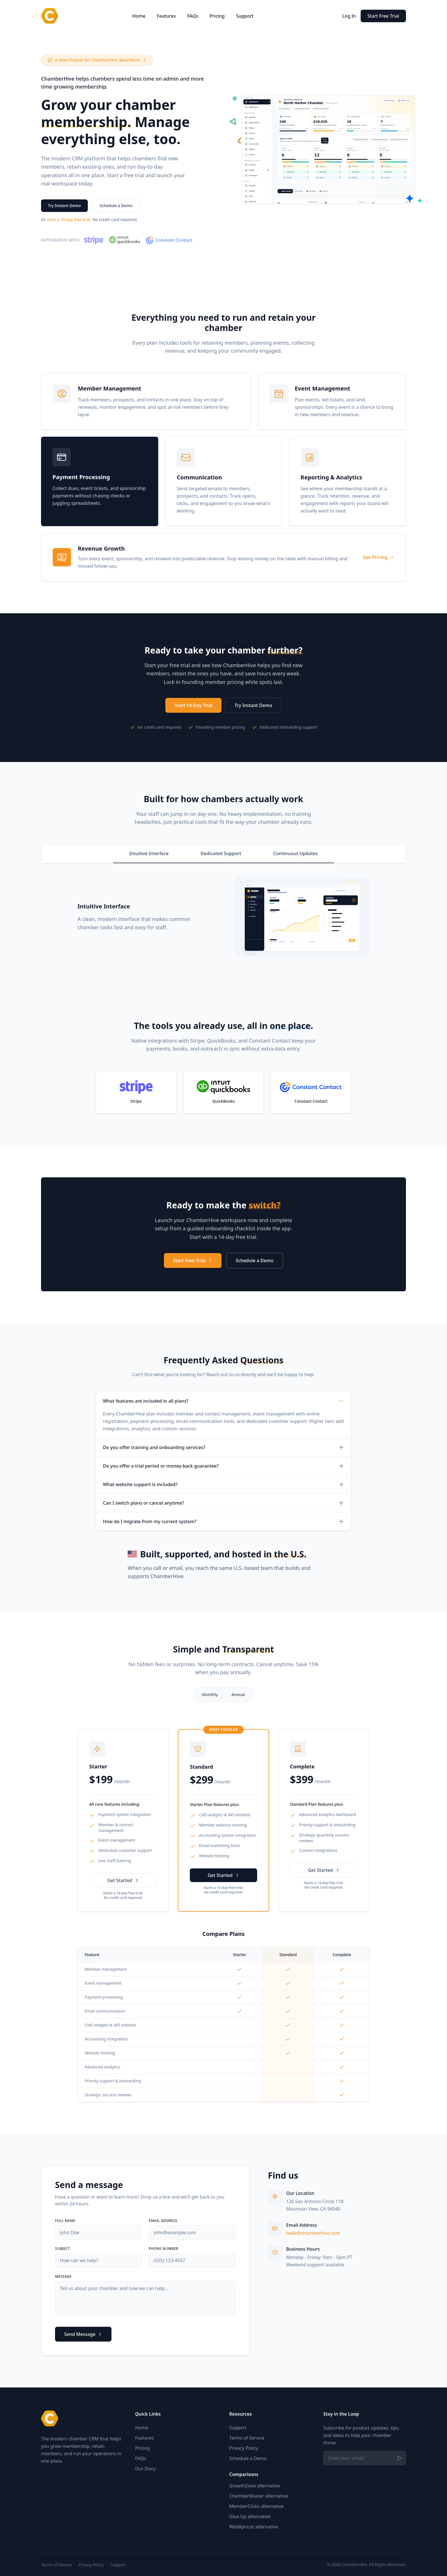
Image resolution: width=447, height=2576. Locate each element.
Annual (238, 1694)
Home (138, 16)
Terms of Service (246, 2438)
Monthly (210, 1694)
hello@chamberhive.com (313, 2233)
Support (244, 16)
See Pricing (378, 557)
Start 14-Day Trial (193, 705)
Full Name (65, 2220)
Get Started (123, 1880)
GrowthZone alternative (254, 2486)
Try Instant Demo (64, 205)
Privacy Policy (243, 2448)
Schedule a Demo (116, 205)
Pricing (217, 16)
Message (63, 2276)
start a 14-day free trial (68, 219)
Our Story (145, 2468)
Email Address (163, 2220)
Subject (62, 2248)
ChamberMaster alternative (258, 2496)
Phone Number (163, 2248)
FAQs (192, 16)
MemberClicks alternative (256, 2506)
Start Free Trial (383, 16)
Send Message (83, 2334)
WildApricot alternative (253, 2527)
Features (166, 16)
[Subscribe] (400, 2458)
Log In (349, 16)
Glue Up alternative (250, 2516)
